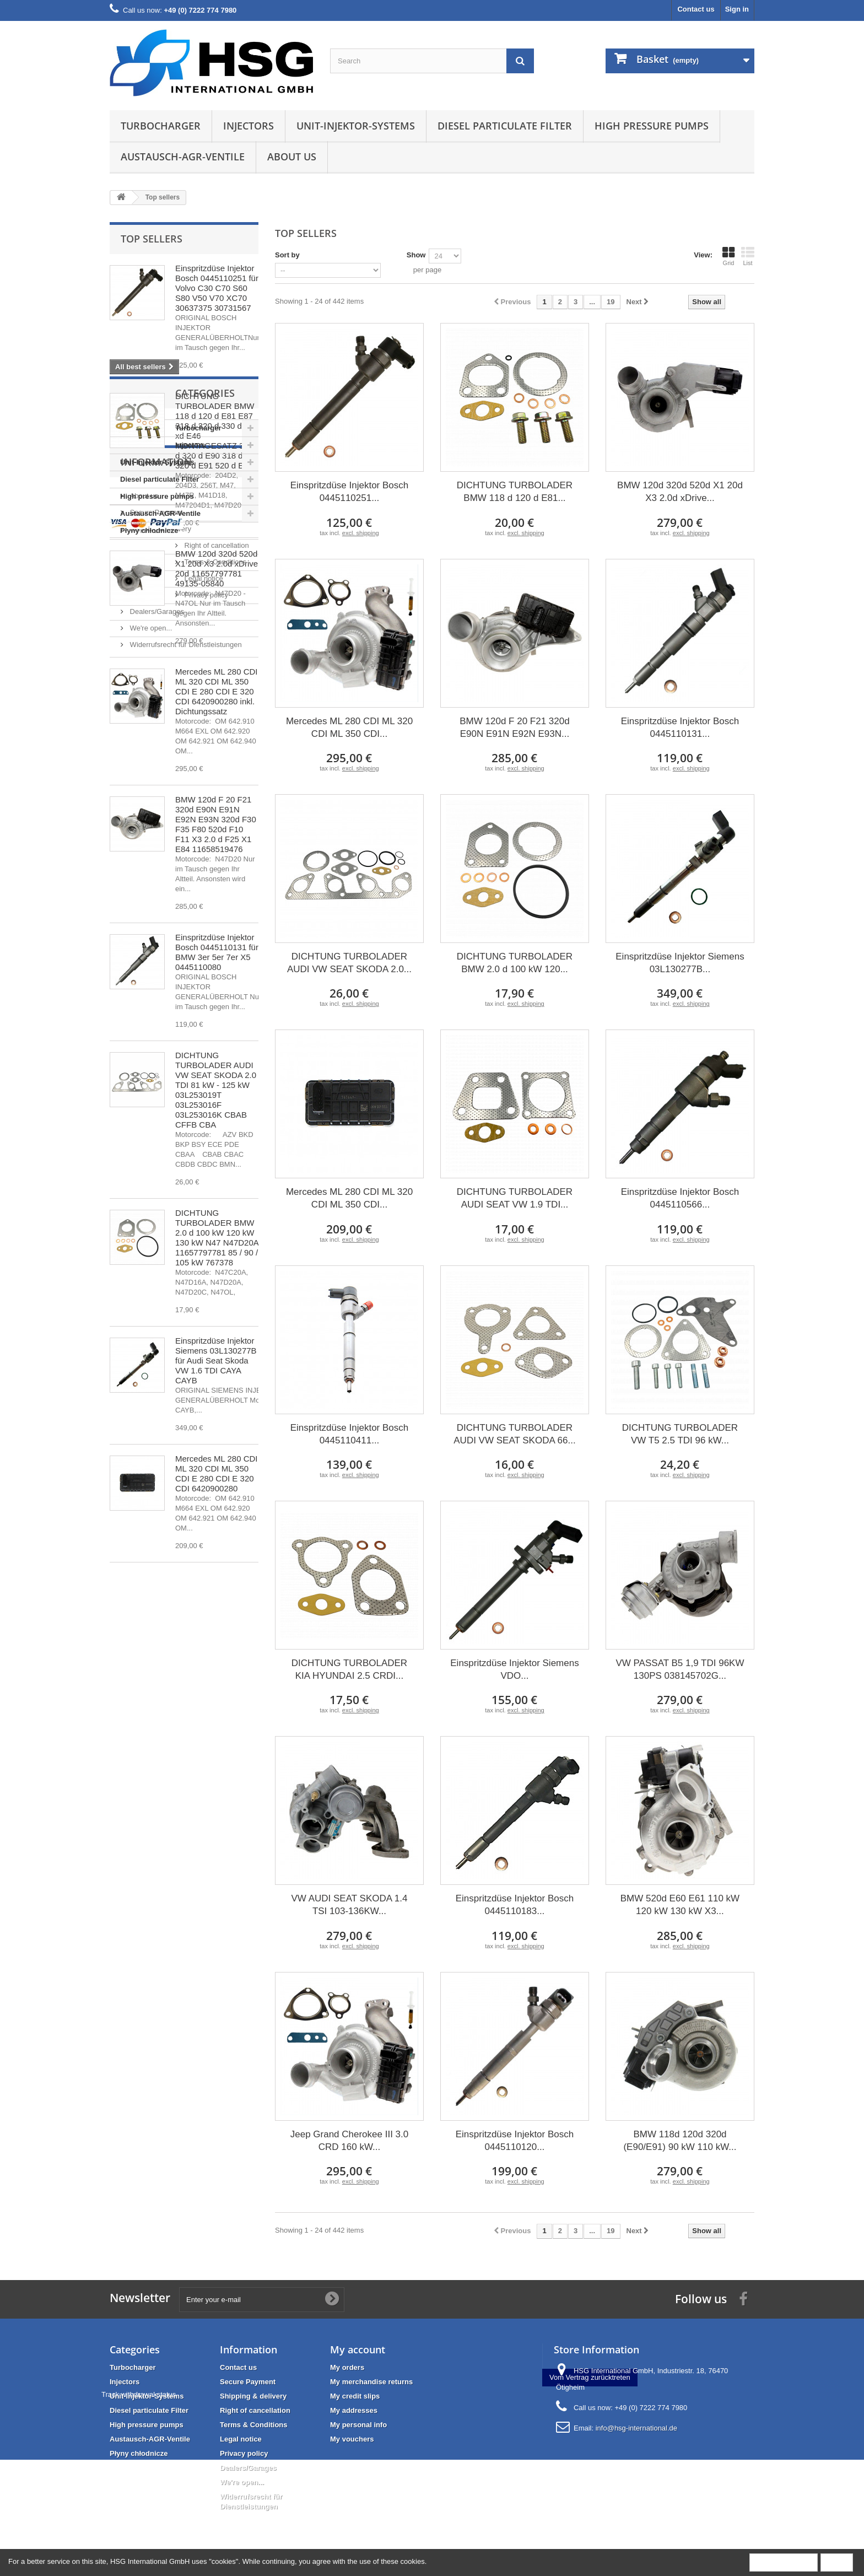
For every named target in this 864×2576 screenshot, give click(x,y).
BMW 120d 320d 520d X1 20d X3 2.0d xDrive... (680, 491)
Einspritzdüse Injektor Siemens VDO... (514, 1669)
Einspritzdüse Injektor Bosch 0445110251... (349, 491)
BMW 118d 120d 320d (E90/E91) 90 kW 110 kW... (679, 2140)
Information (156, 1801)
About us (291, 156)
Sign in (737, 9)
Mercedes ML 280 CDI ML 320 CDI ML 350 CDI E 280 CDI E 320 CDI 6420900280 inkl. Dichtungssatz (216, 691)
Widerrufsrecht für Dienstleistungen (185, 1979)
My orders (347, 2367)
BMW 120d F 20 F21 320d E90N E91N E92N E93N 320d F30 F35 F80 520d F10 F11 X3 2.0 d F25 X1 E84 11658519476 (215, 824)
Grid (728, 256)
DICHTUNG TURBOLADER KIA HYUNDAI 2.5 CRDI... (349, 1669)
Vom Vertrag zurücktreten (589, 2454)
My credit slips (355, 2396)
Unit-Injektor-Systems (355, 125)
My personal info (358, 2425)
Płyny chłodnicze (149, 1759)
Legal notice (148, 1913)
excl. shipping (360, 533)
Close (837, 2562)
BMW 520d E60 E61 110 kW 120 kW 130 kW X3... (679, 1904)
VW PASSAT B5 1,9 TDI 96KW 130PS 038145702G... (679, 1669)
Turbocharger (161, 125)
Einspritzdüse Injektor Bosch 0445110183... (515, 1904)
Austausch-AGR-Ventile (183, 156)
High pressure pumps (652, 125)
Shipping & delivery (159, 1864)
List (747, 256)
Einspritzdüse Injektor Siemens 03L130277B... (679, 962)
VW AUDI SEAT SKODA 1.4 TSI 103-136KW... (349, 1904)
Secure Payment (155, 1847)
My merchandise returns (371, 2382)
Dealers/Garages (156, 1946)
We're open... (150, 1963)
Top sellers (151, 238)
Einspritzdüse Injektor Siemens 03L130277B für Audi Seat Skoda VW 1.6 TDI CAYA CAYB (216, 1360)
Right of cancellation (161, 1880)
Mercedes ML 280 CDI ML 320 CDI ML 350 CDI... (349, 727)
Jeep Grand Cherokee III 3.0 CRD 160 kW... (349, 2140)
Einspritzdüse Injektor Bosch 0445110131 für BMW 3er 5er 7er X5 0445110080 (216, 952)
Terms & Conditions (160, 1897)
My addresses (353, 2410)
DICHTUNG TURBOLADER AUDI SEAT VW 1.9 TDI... (515, 1198)
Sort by (287, 255)
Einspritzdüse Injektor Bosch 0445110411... (349, 1434)
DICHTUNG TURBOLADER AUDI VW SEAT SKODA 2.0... (349, 962)
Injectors (248, 125)
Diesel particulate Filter (505, 125)
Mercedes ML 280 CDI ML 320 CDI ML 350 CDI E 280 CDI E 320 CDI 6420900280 (216, 1473)
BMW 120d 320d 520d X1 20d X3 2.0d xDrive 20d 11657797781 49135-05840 (216, 568)
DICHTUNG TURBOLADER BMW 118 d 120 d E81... (515, 491)
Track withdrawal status (359, 2471)
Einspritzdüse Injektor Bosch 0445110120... (515, 2140)
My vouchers (352, 2439)
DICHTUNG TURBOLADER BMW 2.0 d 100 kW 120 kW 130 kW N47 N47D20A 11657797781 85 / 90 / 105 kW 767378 (216, 1237)
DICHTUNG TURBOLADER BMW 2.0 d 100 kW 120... (515, 962)
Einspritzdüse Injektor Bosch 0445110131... (680, 727)
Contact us (695, 9)
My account (357, 2349)
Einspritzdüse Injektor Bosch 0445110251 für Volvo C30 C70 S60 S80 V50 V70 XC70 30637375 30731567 (216, 287)
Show (416, 255)
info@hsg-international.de (636, 2428)
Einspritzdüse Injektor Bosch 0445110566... (680, 1198)
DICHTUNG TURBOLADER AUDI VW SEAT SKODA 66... (514, 1434)
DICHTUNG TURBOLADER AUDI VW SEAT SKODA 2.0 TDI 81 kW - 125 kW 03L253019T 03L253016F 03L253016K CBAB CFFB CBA (215, 1089)
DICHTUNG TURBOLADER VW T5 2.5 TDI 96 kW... (680, 1434)
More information (784, 2562)
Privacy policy (151, 1930)
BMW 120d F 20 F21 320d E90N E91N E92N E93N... (514, 727)
